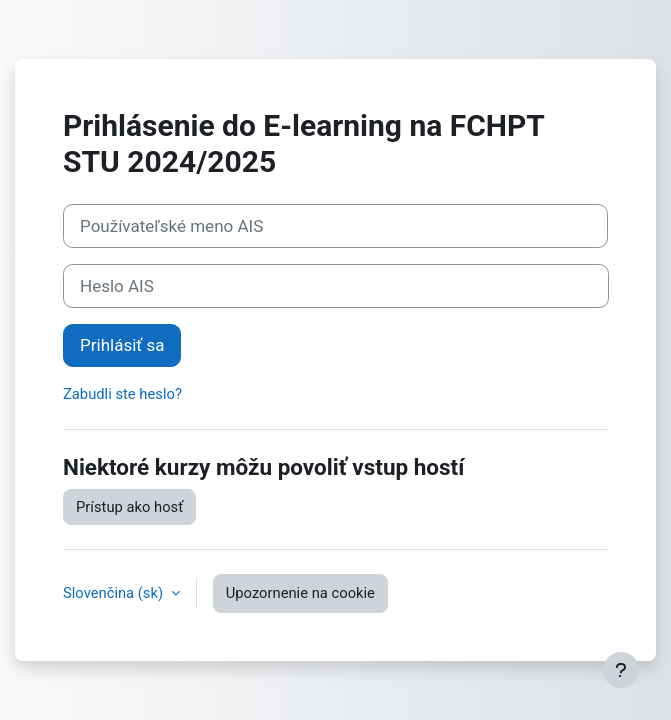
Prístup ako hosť (129, 507)
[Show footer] (621, 670)
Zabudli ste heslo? (122, 394)
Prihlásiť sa (122, 345)
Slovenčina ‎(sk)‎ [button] (115, 593)
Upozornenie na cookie (300, 593)
